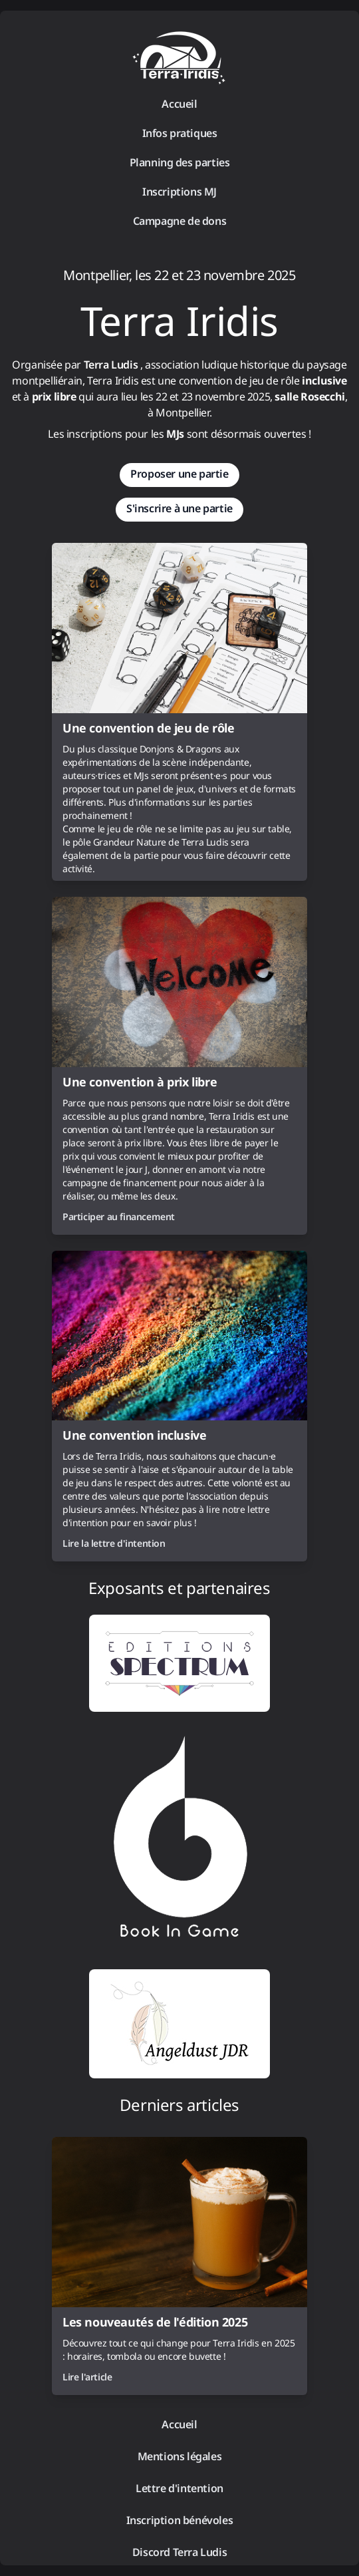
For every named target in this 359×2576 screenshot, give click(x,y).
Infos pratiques (179, 133)
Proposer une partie (179, 473)
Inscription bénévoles (179, 2520)
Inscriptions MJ (179, 191)
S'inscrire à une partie (179, 508)
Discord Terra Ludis (179, 2552)
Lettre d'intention (179, 2488)
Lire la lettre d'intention (114, 1543)
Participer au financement (118, 1216)
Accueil (179, 103)
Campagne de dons (180, 221)
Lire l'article (87, 2376)
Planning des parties (180, 162)
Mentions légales (180, 2456)
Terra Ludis (111, 364)
